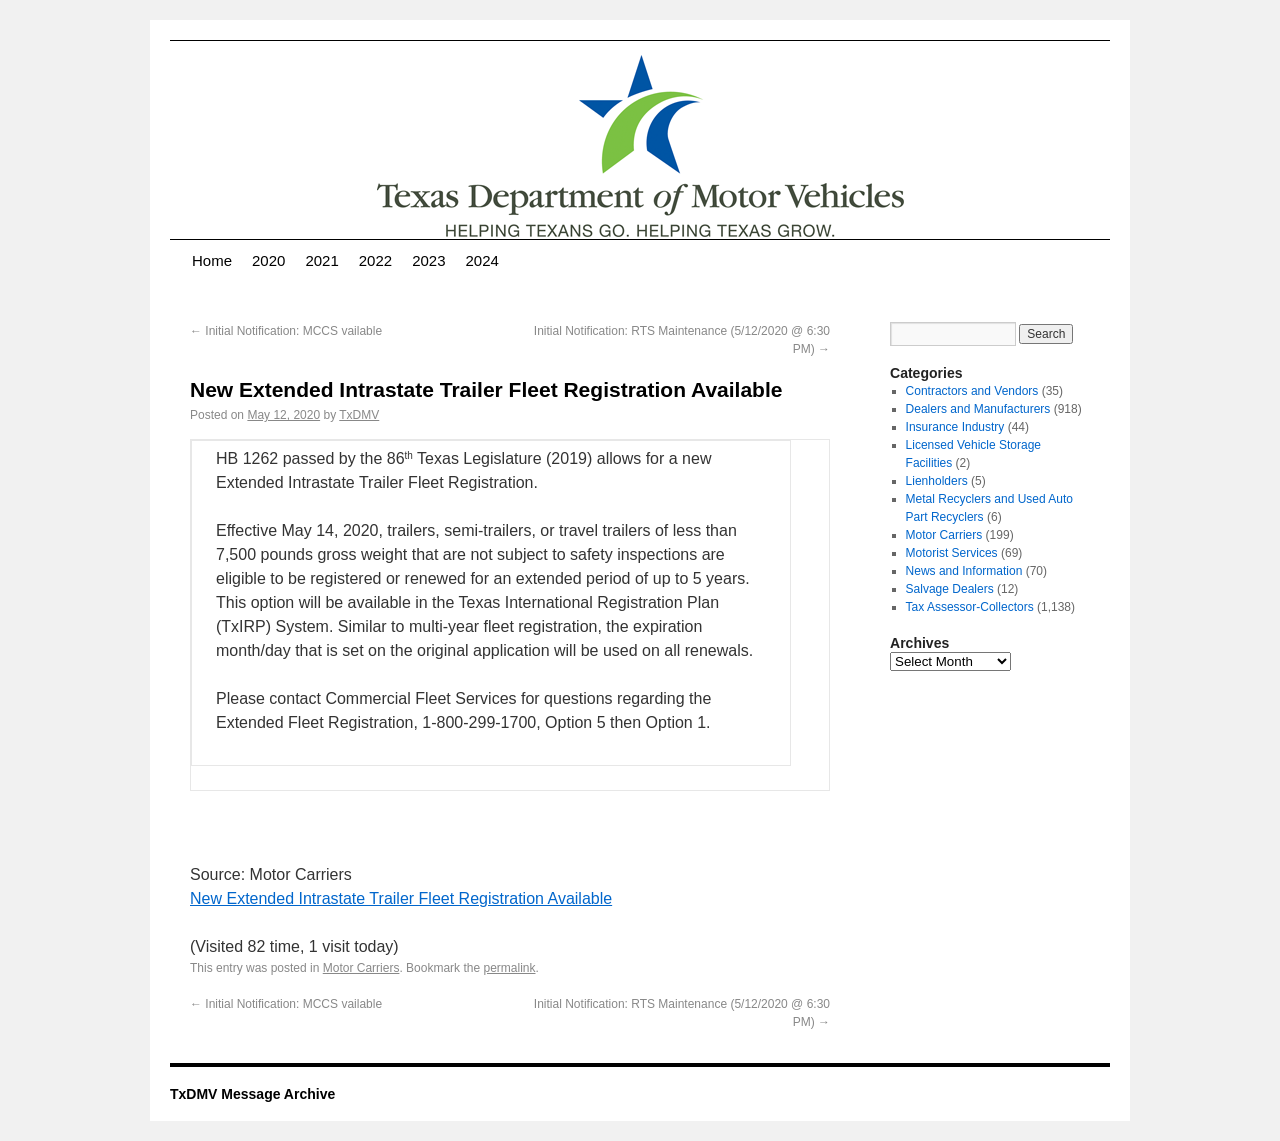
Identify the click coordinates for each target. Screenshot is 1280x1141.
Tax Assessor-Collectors (970, 607)
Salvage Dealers (950, 589)
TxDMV (359, 415)
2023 (428, 260)
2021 (321, 260)
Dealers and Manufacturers (978, 409)
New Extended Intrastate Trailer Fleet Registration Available (401, 898)
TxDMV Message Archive (252, 1094)
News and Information (964, 571)
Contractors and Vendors (972, 391)
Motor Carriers (361, 968)
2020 (268, 260)
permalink (509, 968)
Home (212, 260)
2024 (482, 260)
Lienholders (937, 481)
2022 (375, 260)
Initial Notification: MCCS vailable (286, 331)
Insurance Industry (955, 427)
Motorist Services (952, 553)
